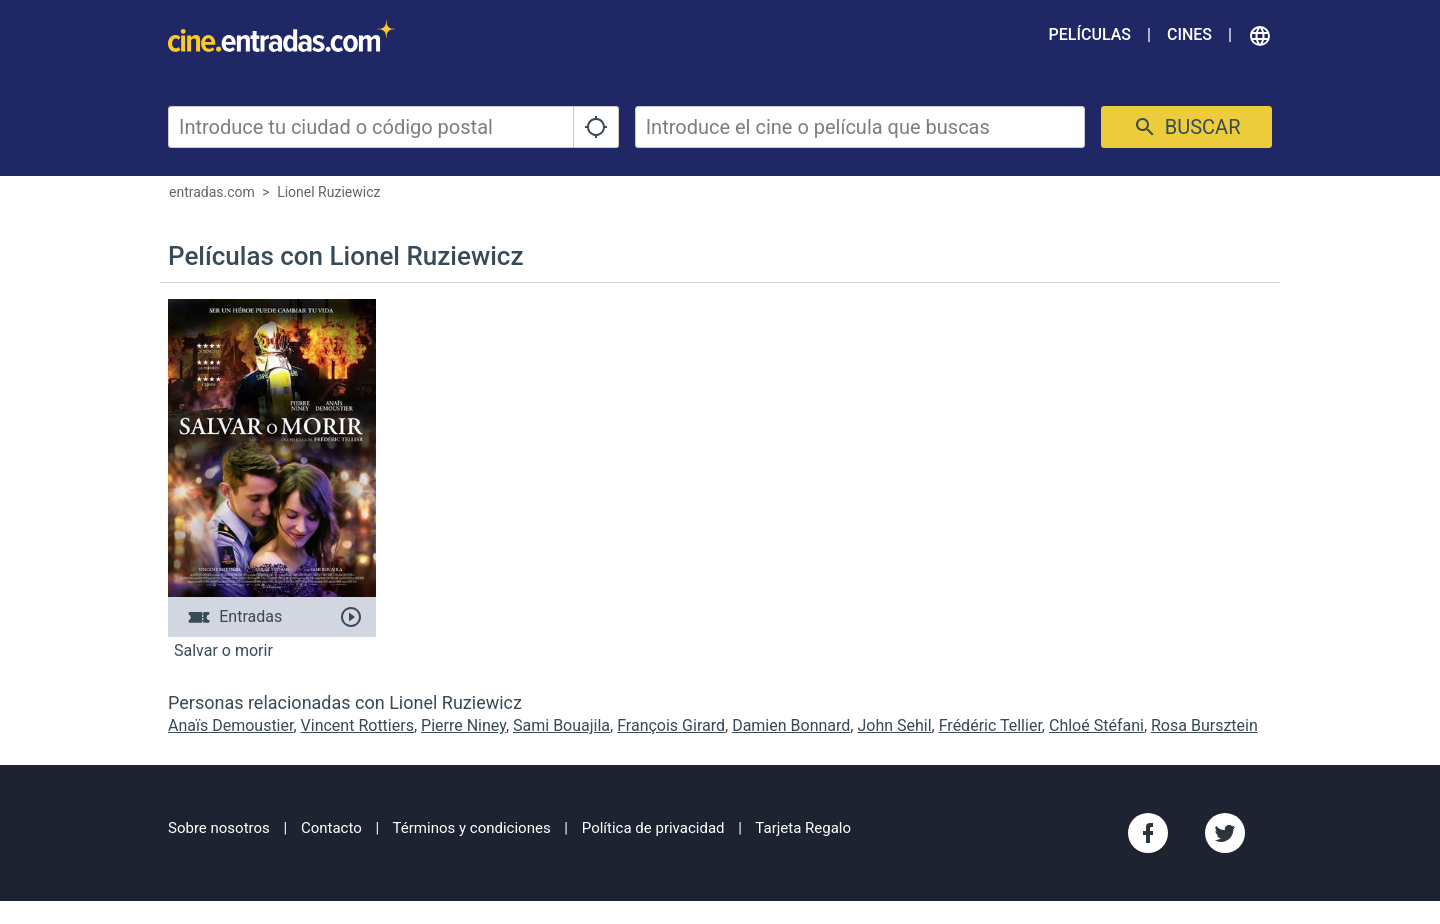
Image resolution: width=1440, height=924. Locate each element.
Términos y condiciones (472, 828)
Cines (1189, 34)
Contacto (331, 828)
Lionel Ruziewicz (328, 192)
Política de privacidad (653, 828)
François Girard (671, 725)
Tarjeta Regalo (803, 828)
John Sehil (894, 725)
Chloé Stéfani (1096, 725)
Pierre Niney (463, 725)
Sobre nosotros (219, 828)
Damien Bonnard (791, 725)
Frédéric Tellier (990, 725)
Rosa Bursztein (1204, 725)
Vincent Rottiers (357, 725)
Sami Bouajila (561, 725)
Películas (1090, 34)
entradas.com (212, 192)
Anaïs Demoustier (230, 725)
